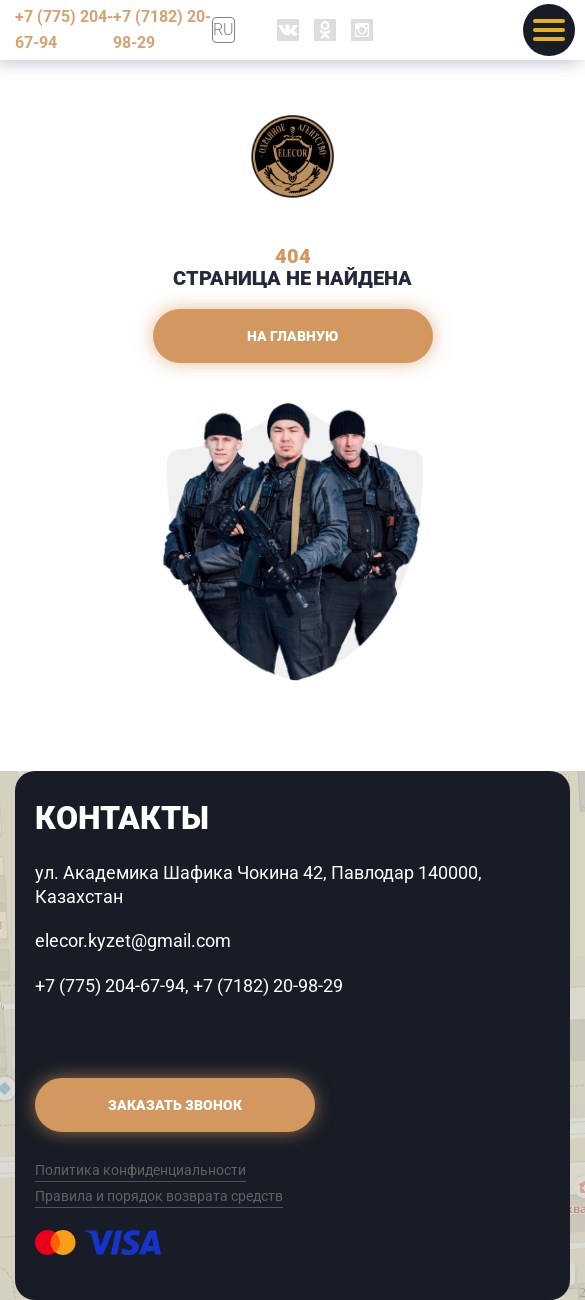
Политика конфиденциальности (140, 1170)
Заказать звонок (175, 1105)
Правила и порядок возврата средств (159, 1196)
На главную (293, 336)
